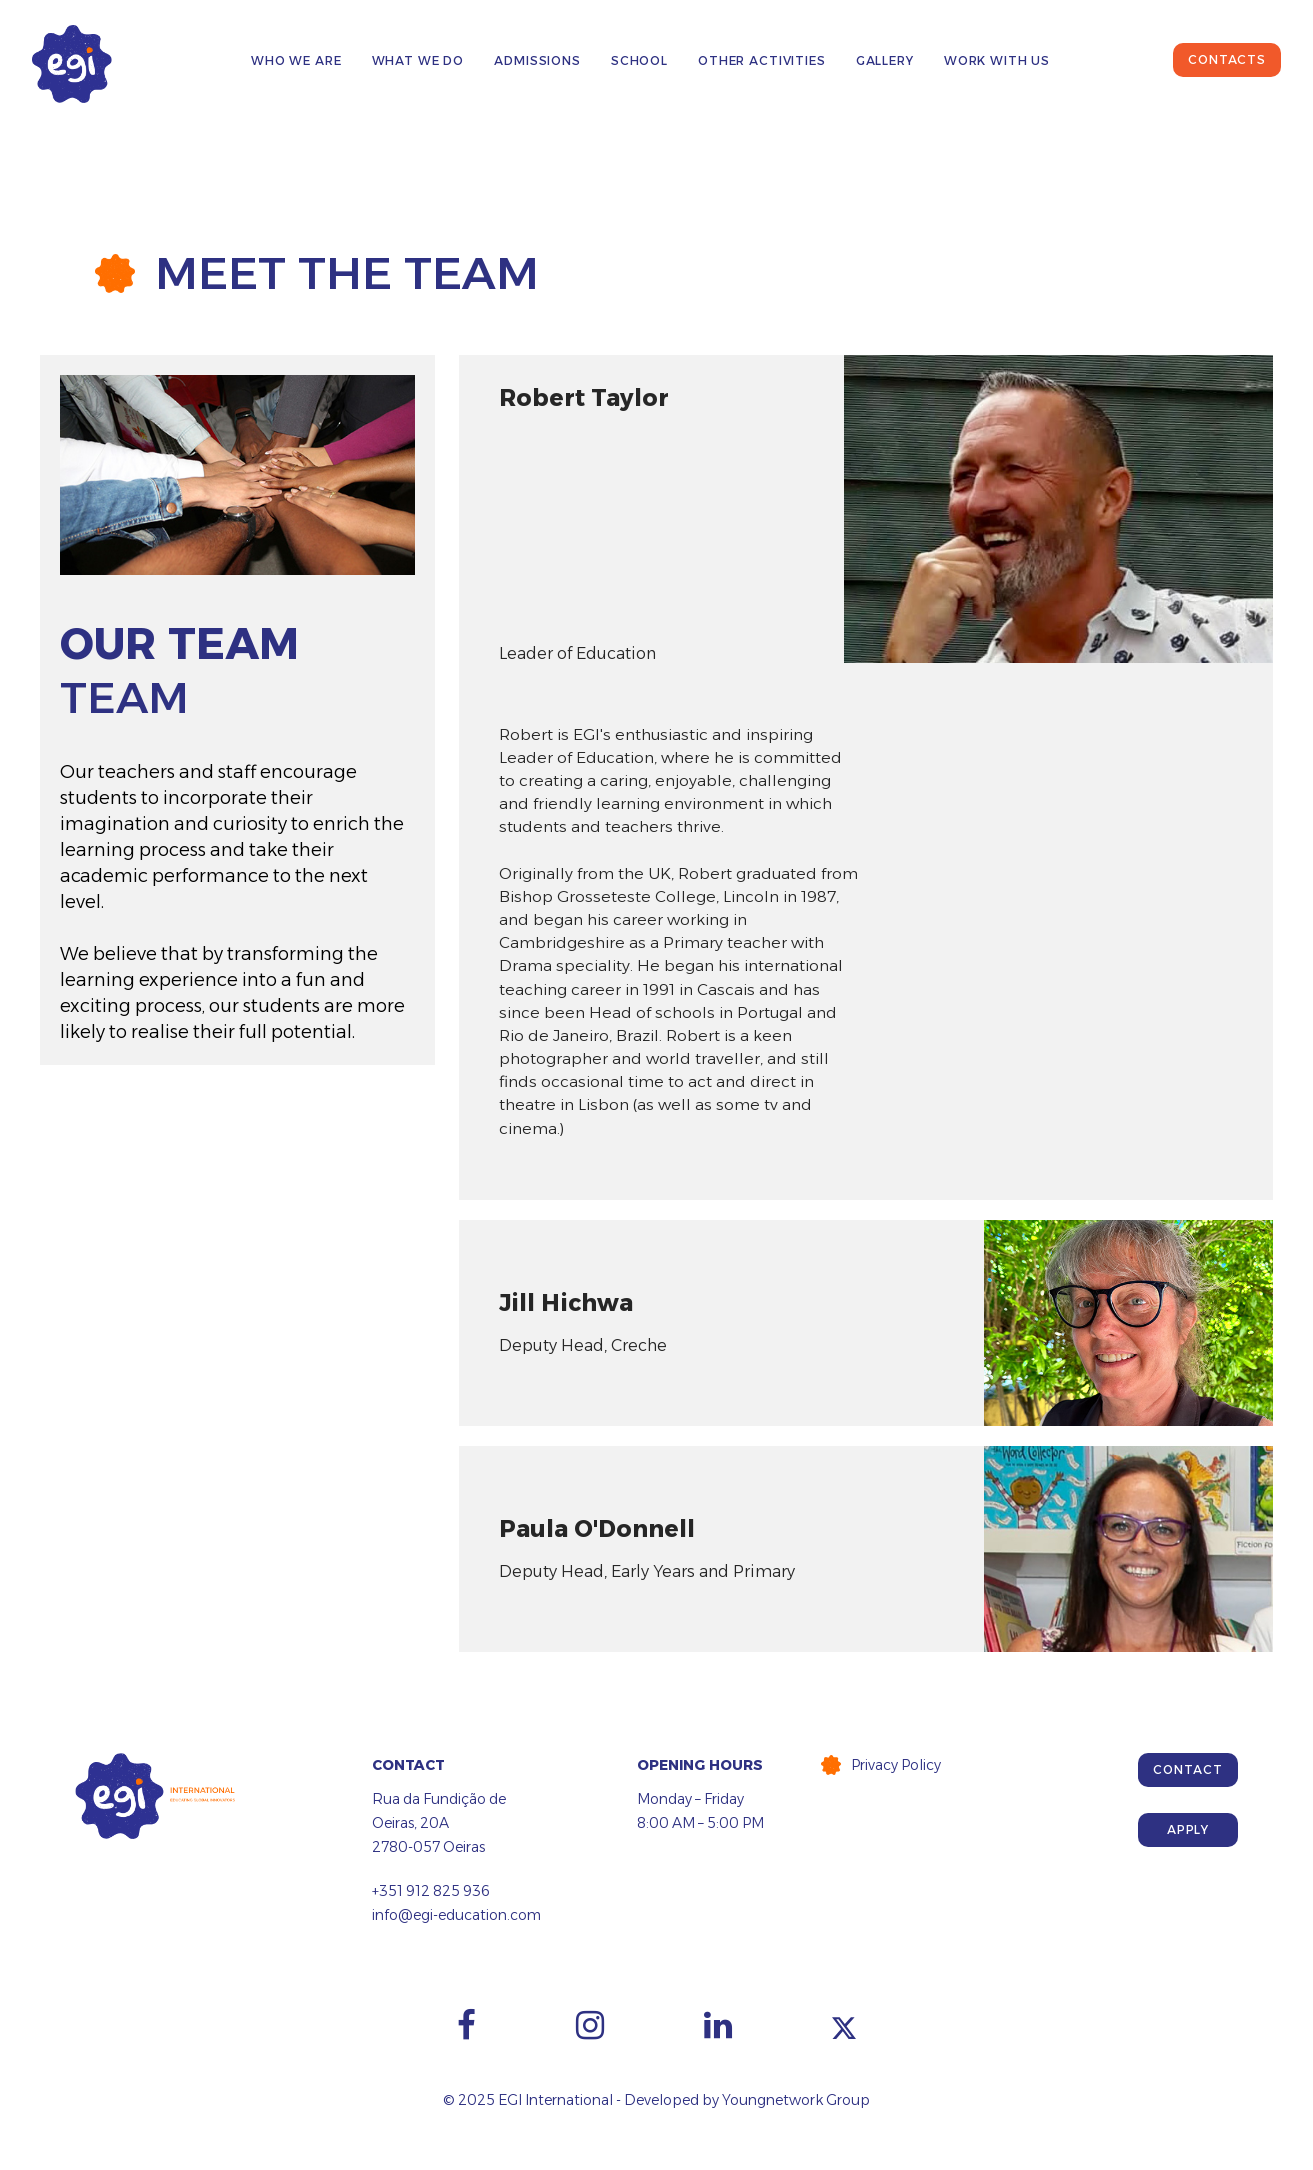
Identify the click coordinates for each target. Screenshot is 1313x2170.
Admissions (537, 60)
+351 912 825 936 (431, 1891)
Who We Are (296, 60)
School (639, 60)
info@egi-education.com (456, 1915)
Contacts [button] (1227, 59)
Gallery (885, 60)
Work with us (997, 60)
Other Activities (762, 60)
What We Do (418, 60)
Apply (1188, 1829)
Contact (1187, 1769)
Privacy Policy (896, 1765)
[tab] (866, 508)
